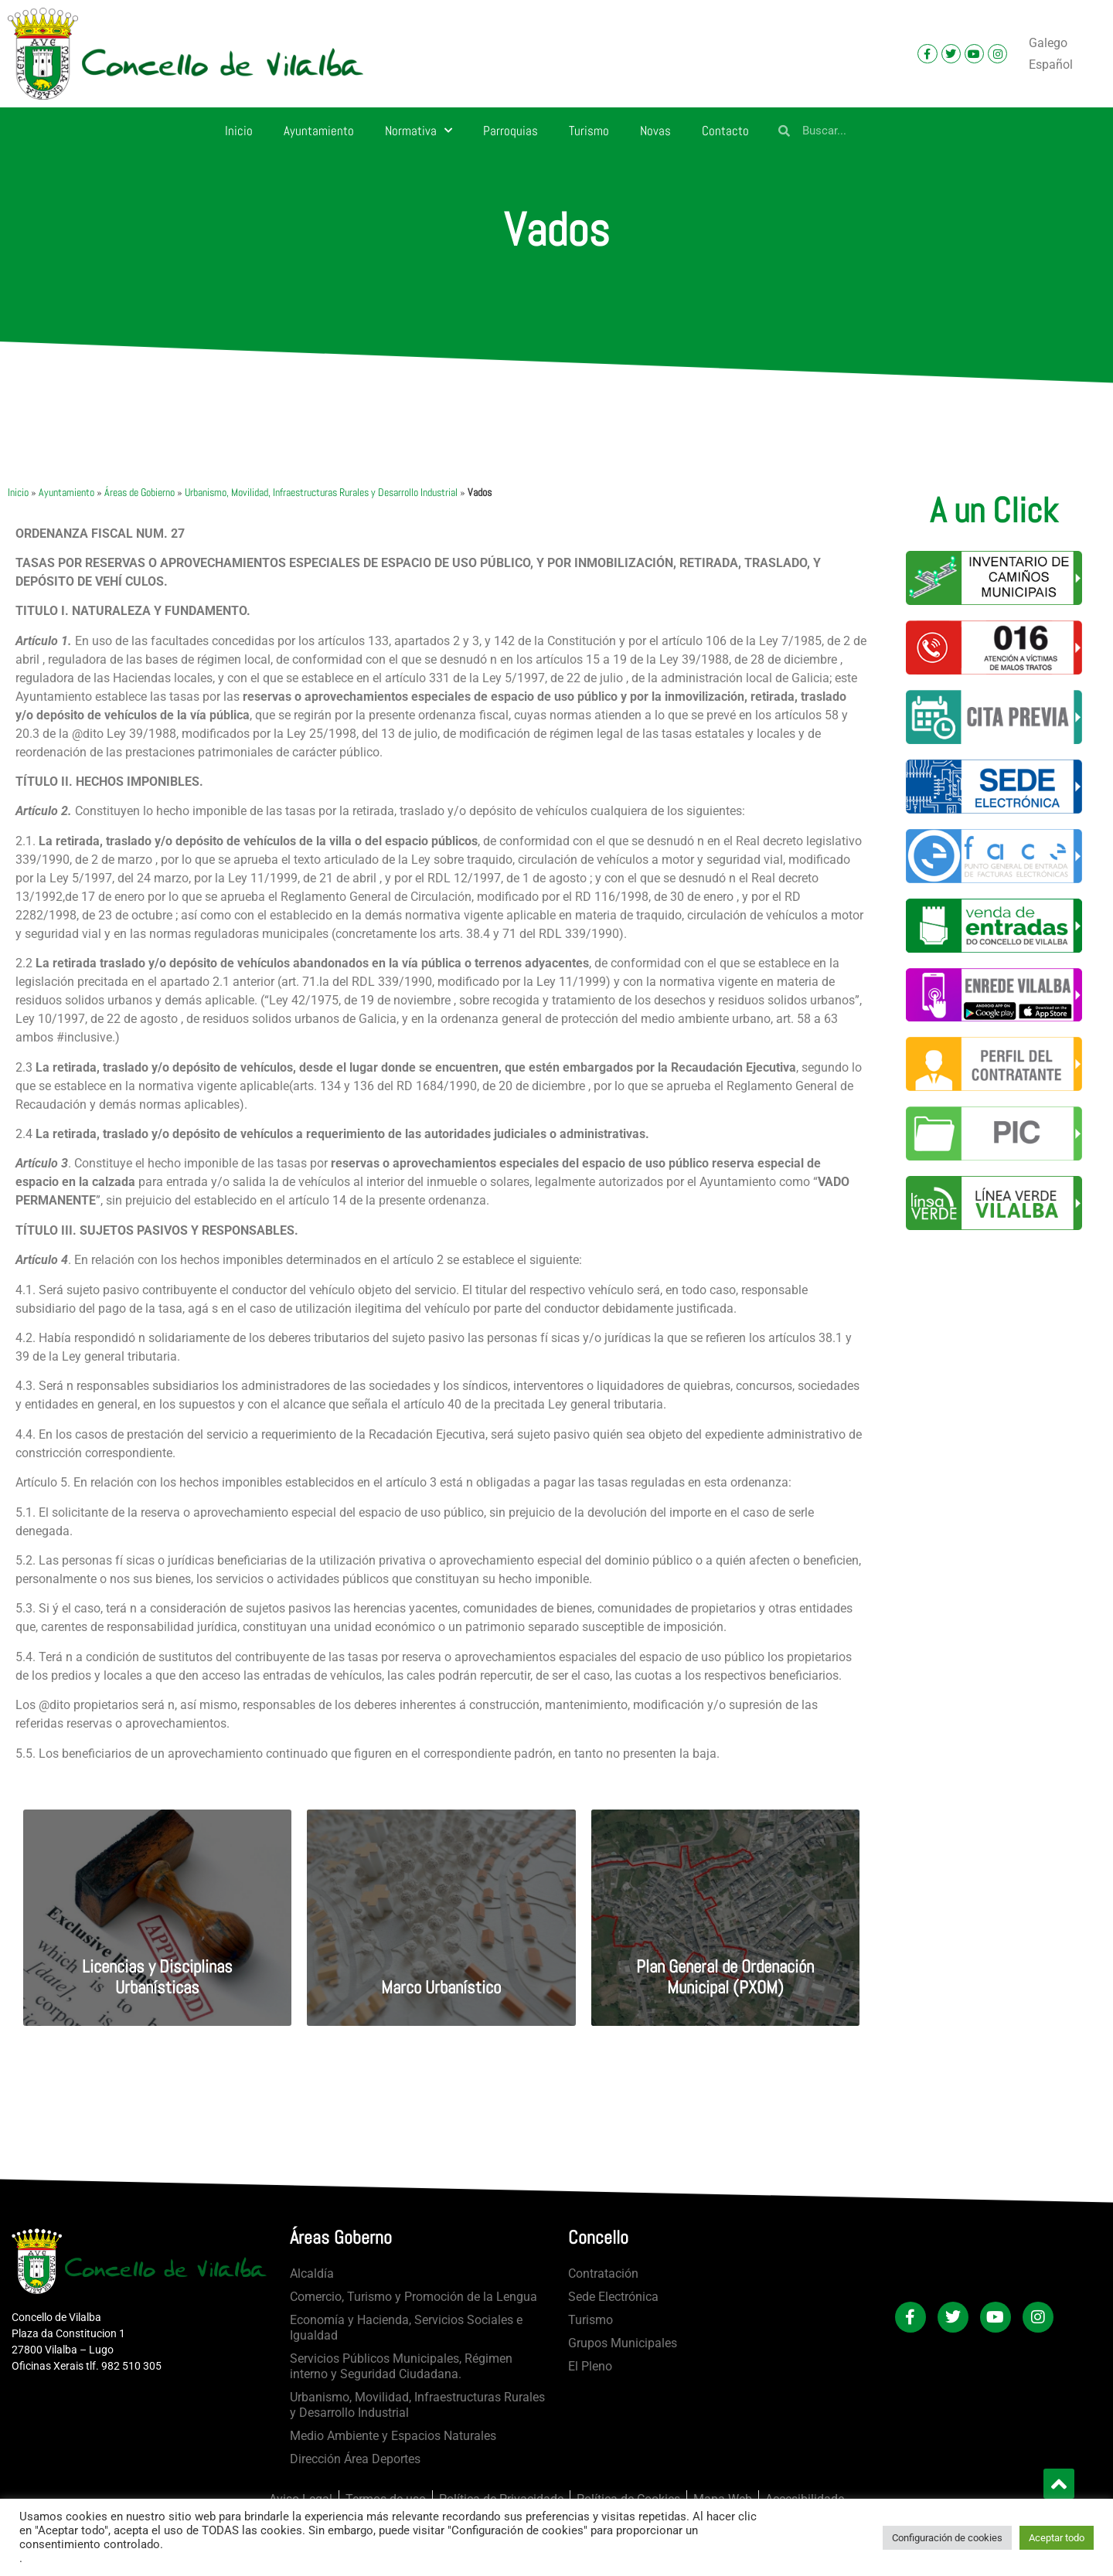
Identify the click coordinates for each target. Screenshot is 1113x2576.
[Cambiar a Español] (1051, 65)
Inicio (239, 130)
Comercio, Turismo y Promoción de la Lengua (413, 2296)
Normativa (418, 130)
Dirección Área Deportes (355, 2459)
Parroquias (510, 130)
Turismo (589, 130)
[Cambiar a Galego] (1048, 43)
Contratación (603, 2273)
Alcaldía (312, 2273)
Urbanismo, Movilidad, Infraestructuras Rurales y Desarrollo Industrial (321, 492)
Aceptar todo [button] (1056, 2538)
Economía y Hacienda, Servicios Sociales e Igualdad (406, 2328)
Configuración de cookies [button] (947, 2538)
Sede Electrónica (613, 2296)
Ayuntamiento (319, 130)
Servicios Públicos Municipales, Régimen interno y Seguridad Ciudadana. (401, 2366)
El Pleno (590, 2366)
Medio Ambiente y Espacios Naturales (393, 2435)
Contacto (725, 130)
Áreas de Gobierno (139, 492)
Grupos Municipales (622, 2343)
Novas (655, 130)
